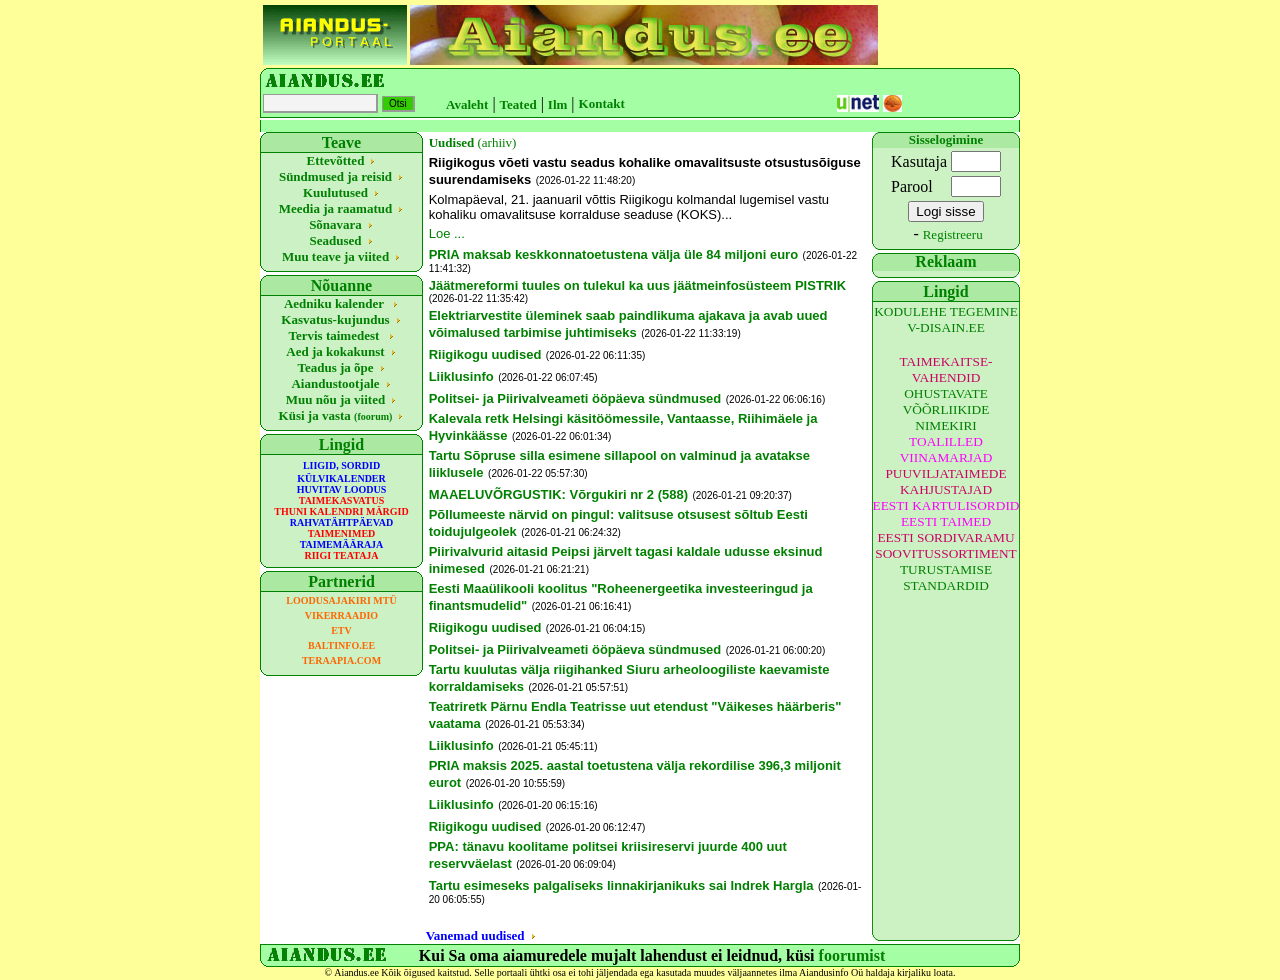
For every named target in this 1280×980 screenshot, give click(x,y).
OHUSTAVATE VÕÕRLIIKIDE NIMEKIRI (946, 409)
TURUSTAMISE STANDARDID (946, 577)
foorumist (852, 955)
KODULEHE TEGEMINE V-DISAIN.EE (946, 319)
